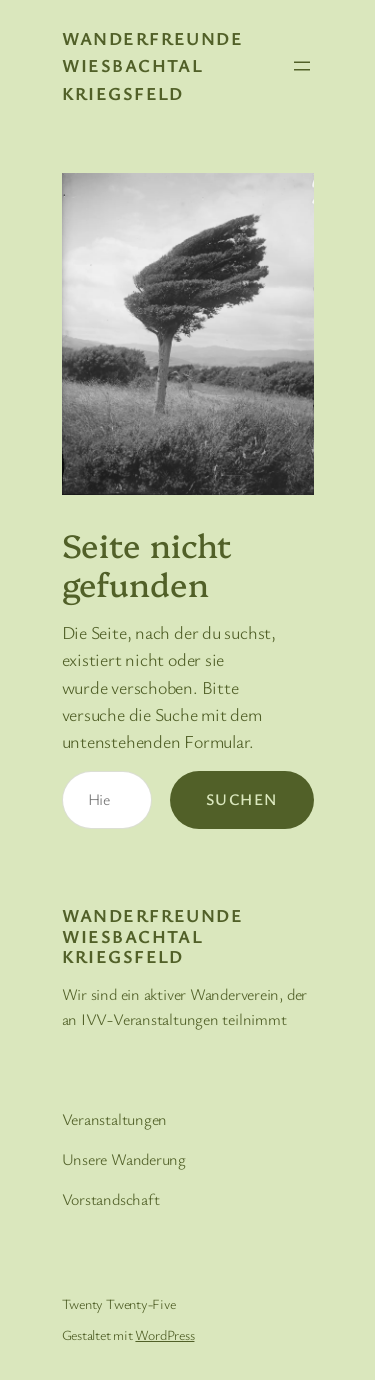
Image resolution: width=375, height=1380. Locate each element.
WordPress (164, 1334)
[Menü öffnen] (302, 66)
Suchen (242, 799)
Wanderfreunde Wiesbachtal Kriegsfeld (153, 65)
